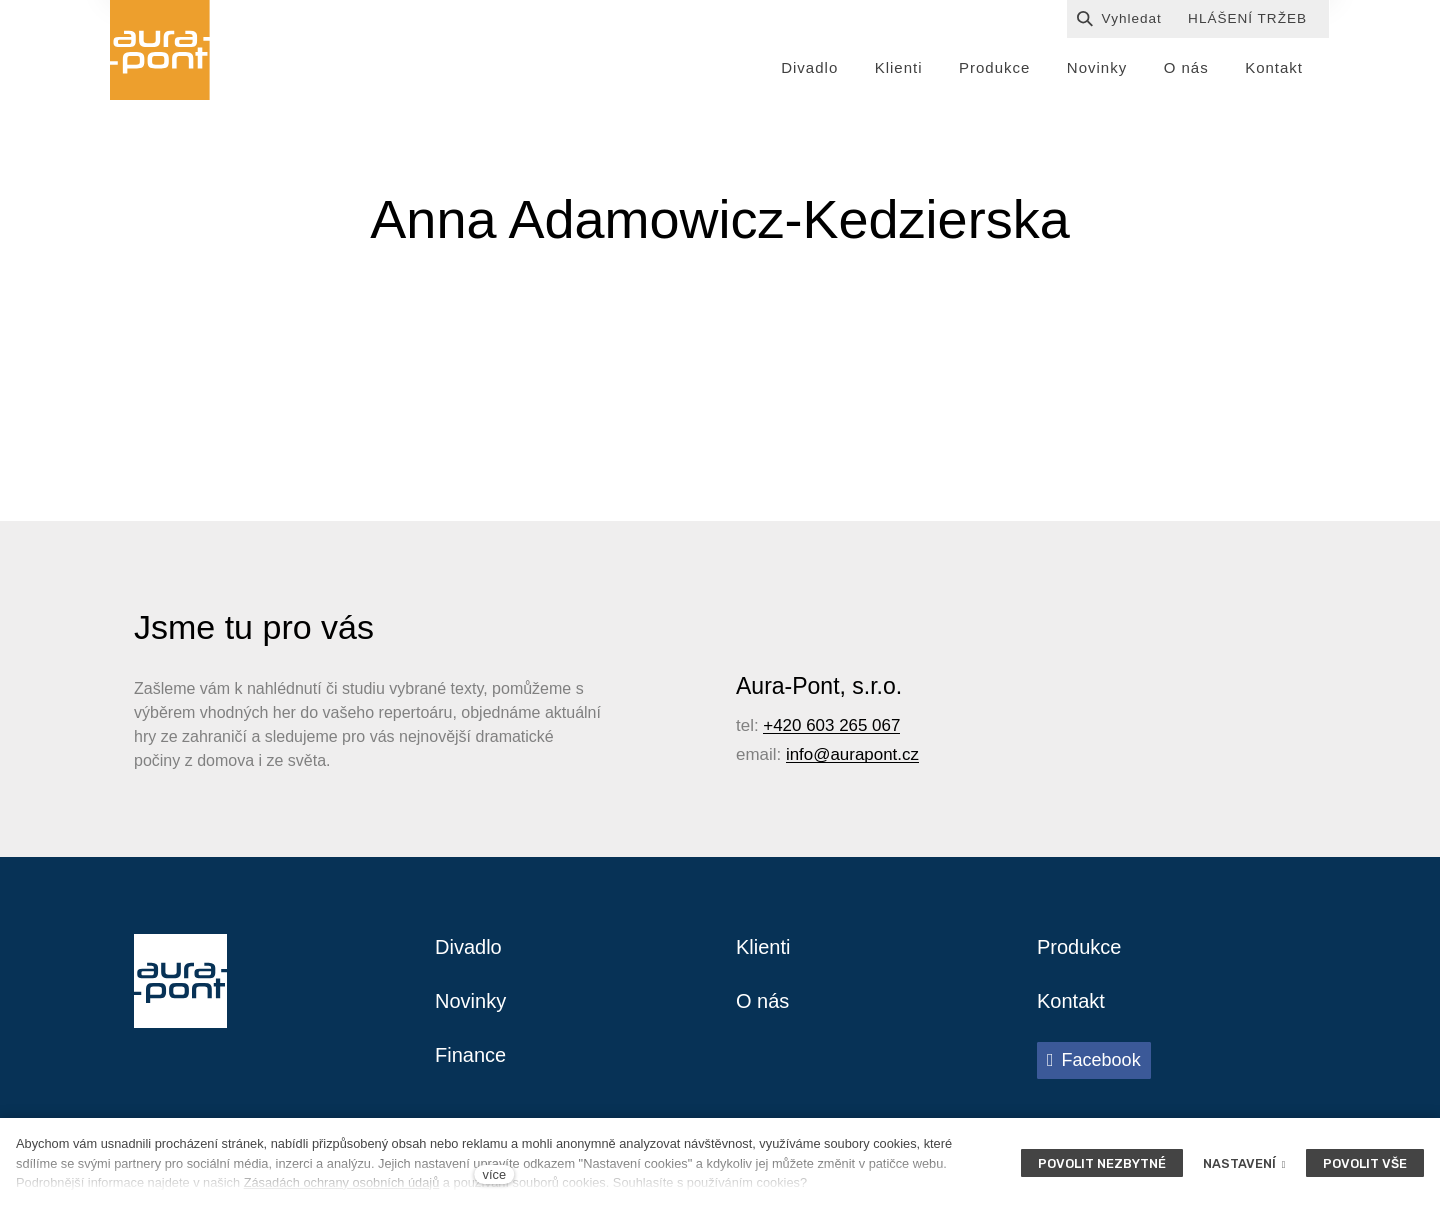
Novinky (470, 1001)
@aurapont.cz (866, 754)
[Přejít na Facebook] (1094, 1060)
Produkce (1079, 947)
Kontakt (1071, 1001)
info (799, 754)
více (494, 1174)
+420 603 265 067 (831, 725)
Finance (470, 1055)
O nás (762, 1001)
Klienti (763, 947)
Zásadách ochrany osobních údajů (342, 1182)
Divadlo (468, 947)
